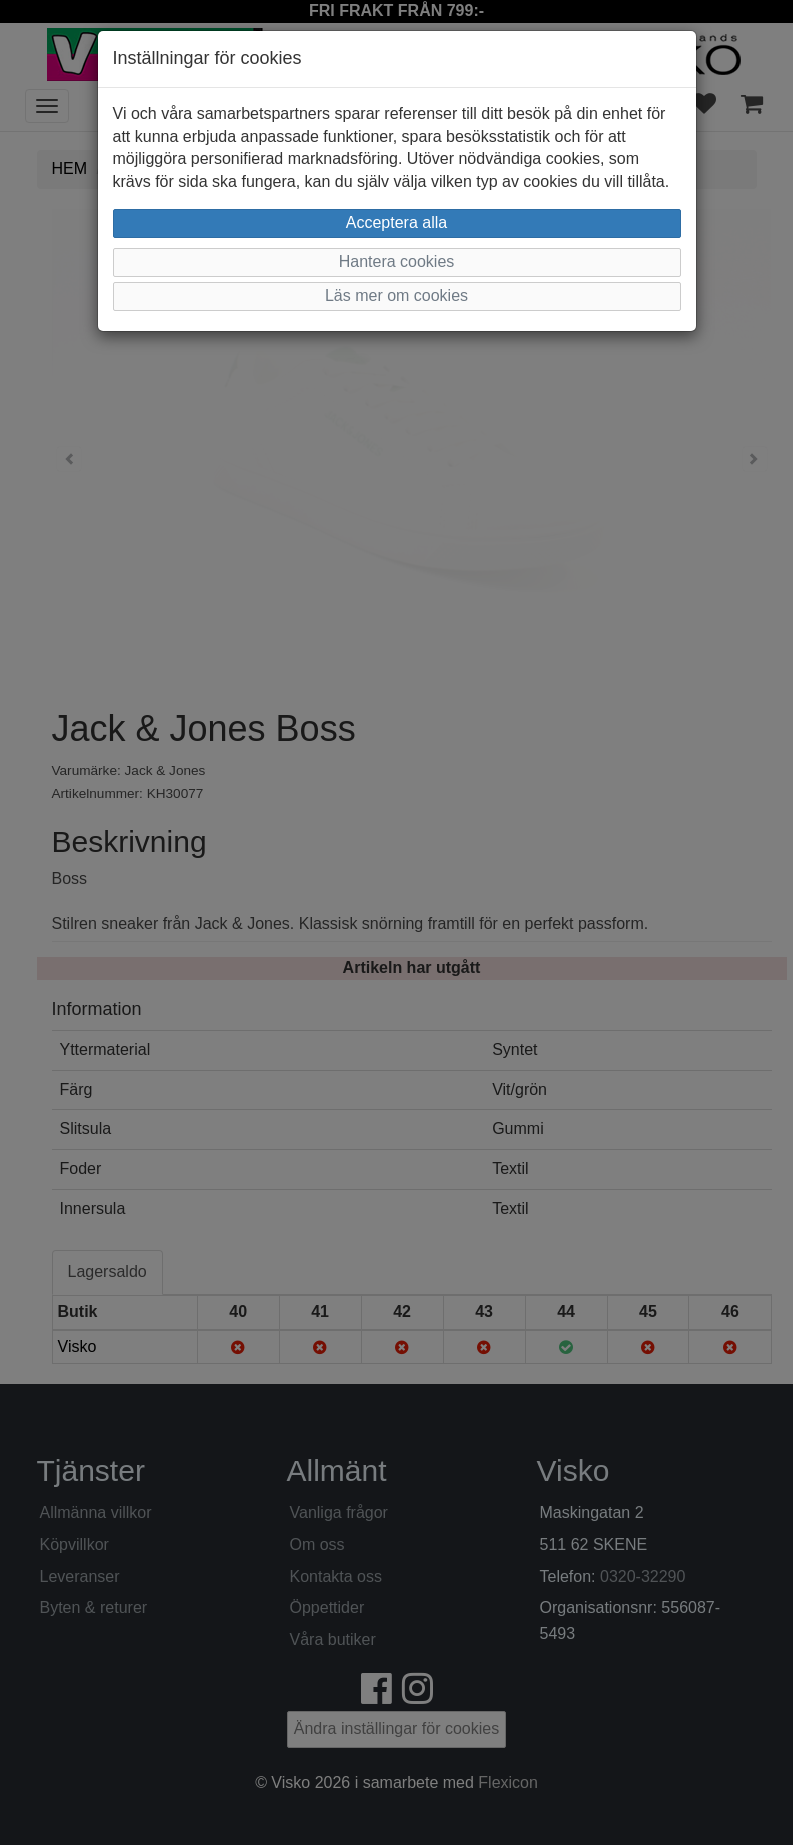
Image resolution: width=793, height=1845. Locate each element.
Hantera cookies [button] (397, 261)
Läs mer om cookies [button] (396, 295)
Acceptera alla (396, 222)
